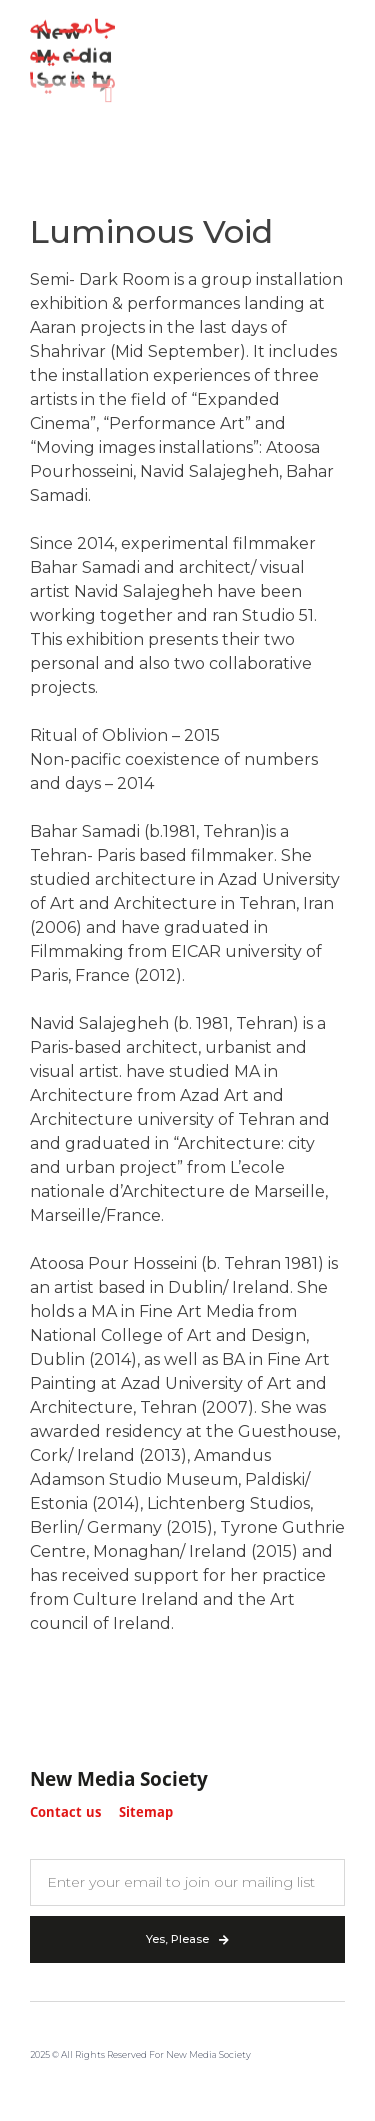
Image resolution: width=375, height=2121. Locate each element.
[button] (108, 90)
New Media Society (119, 1781)
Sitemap (146, 1813)
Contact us (65, 1813)
